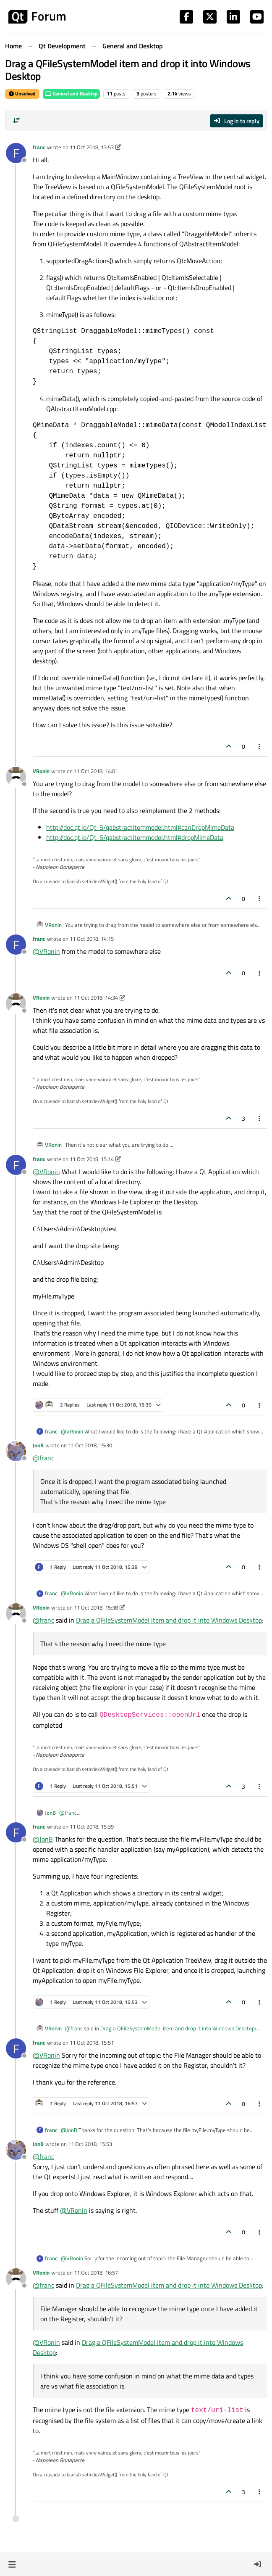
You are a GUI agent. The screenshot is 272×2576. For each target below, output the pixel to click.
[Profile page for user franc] (16, 153)
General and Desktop (71, 94)
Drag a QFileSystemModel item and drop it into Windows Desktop (169, 1620)
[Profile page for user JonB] (16, 1451)
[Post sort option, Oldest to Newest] (16, 121)
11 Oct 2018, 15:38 (96, 1607)
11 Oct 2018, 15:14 (92, 1159)
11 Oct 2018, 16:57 (96, 2272)
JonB (38, 1445)
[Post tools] (259, 746)
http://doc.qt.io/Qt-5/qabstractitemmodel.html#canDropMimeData (140, 827)
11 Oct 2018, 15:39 (92, 1826)
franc (39, 147)
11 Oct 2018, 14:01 (96, 771)
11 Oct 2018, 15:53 (90, 2144)
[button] (12, 2564)
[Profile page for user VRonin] (16, 777)
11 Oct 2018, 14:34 (96, 997)
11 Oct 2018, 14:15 (92, 938)
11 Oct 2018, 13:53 (92, 147)
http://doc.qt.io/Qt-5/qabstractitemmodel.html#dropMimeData (134, 837)
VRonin (41, 771)
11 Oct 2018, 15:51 (92, 2042)
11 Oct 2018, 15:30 (90, 1445)
